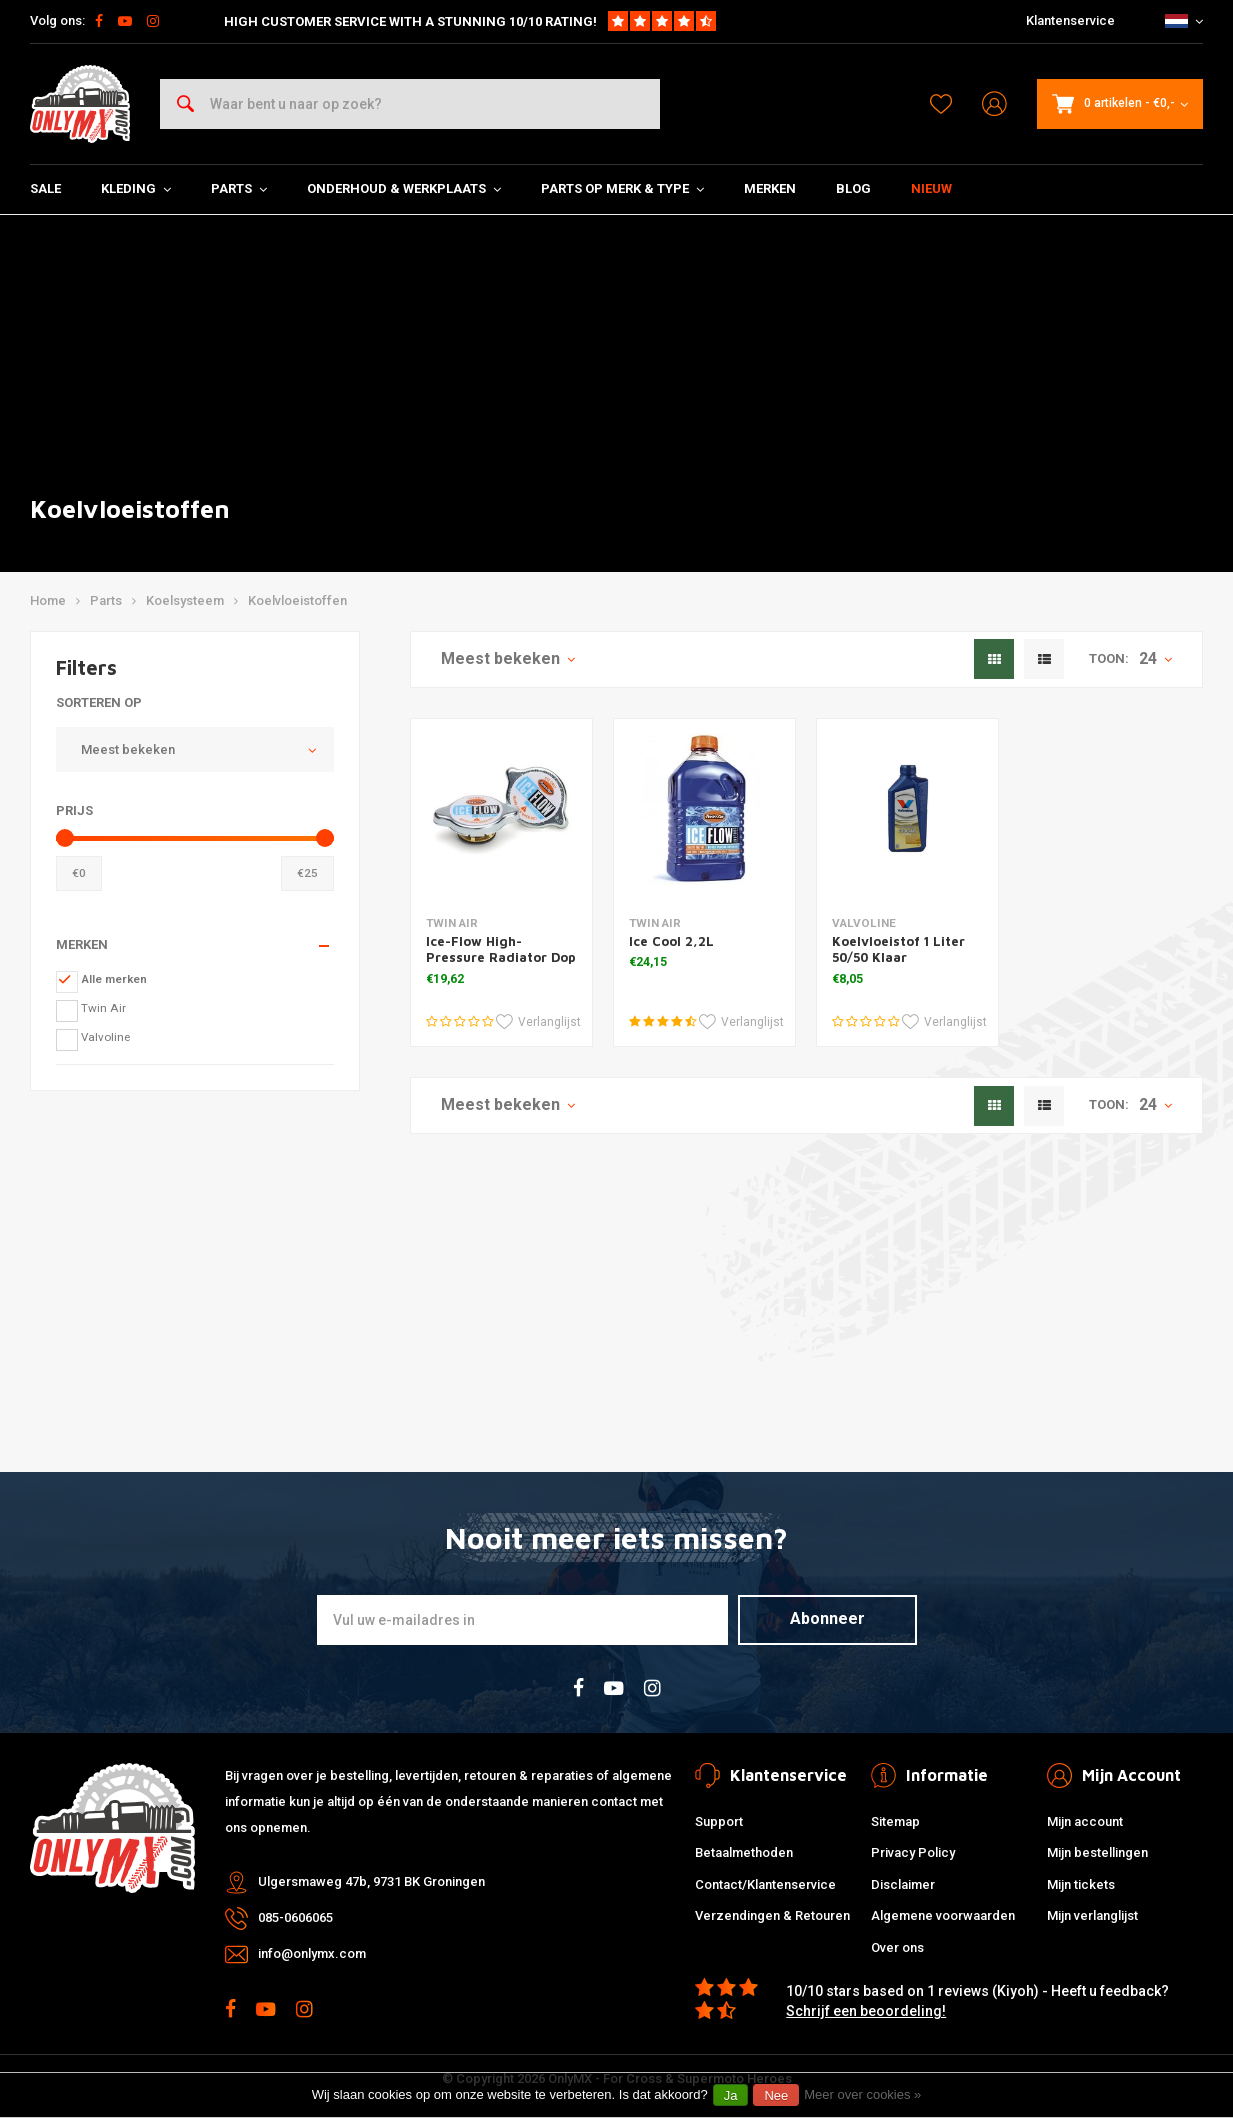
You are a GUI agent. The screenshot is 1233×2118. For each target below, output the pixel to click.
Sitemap (895, 1821)
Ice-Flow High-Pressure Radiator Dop (501, 949)
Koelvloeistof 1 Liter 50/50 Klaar (898, 949)
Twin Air (103, 1008)
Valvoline (105, 1037)
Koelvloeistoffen (297, 600)
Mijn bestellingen (1097, 1852)
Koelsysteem (185, 600)
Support (719, 1821)
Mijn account (1085, 1821)
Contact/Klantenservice (765, 1884)
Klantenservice (1070, 20)
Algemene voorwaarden (943, 1915)
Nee (776, 2095)
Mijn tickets (1081, 1884)
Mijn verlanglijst (1092, 1915)
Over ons (897, 1947)
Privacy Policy (913, 1852)
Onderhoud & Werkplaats (404, 188)
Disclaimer (903, 1884)
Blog (853, 188)
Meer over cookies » (862, 2094)
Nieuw (931, 188)
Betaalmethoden (744, 1852)
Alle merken (114, 979)
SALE (45, 188)
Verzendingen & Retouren (772, 1915)
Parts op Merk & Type (622, 188)
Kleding (136, 188)
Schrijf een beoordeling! (866, 2011)
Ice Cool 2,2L (671, 941)
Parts (239, 188)
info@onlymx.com (312, 1953)
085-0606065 (295, 1917)
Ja (731, 2095)
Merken (770, 188)
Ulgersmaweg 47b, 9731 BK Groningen (371, 1881)
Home (48, 600)
